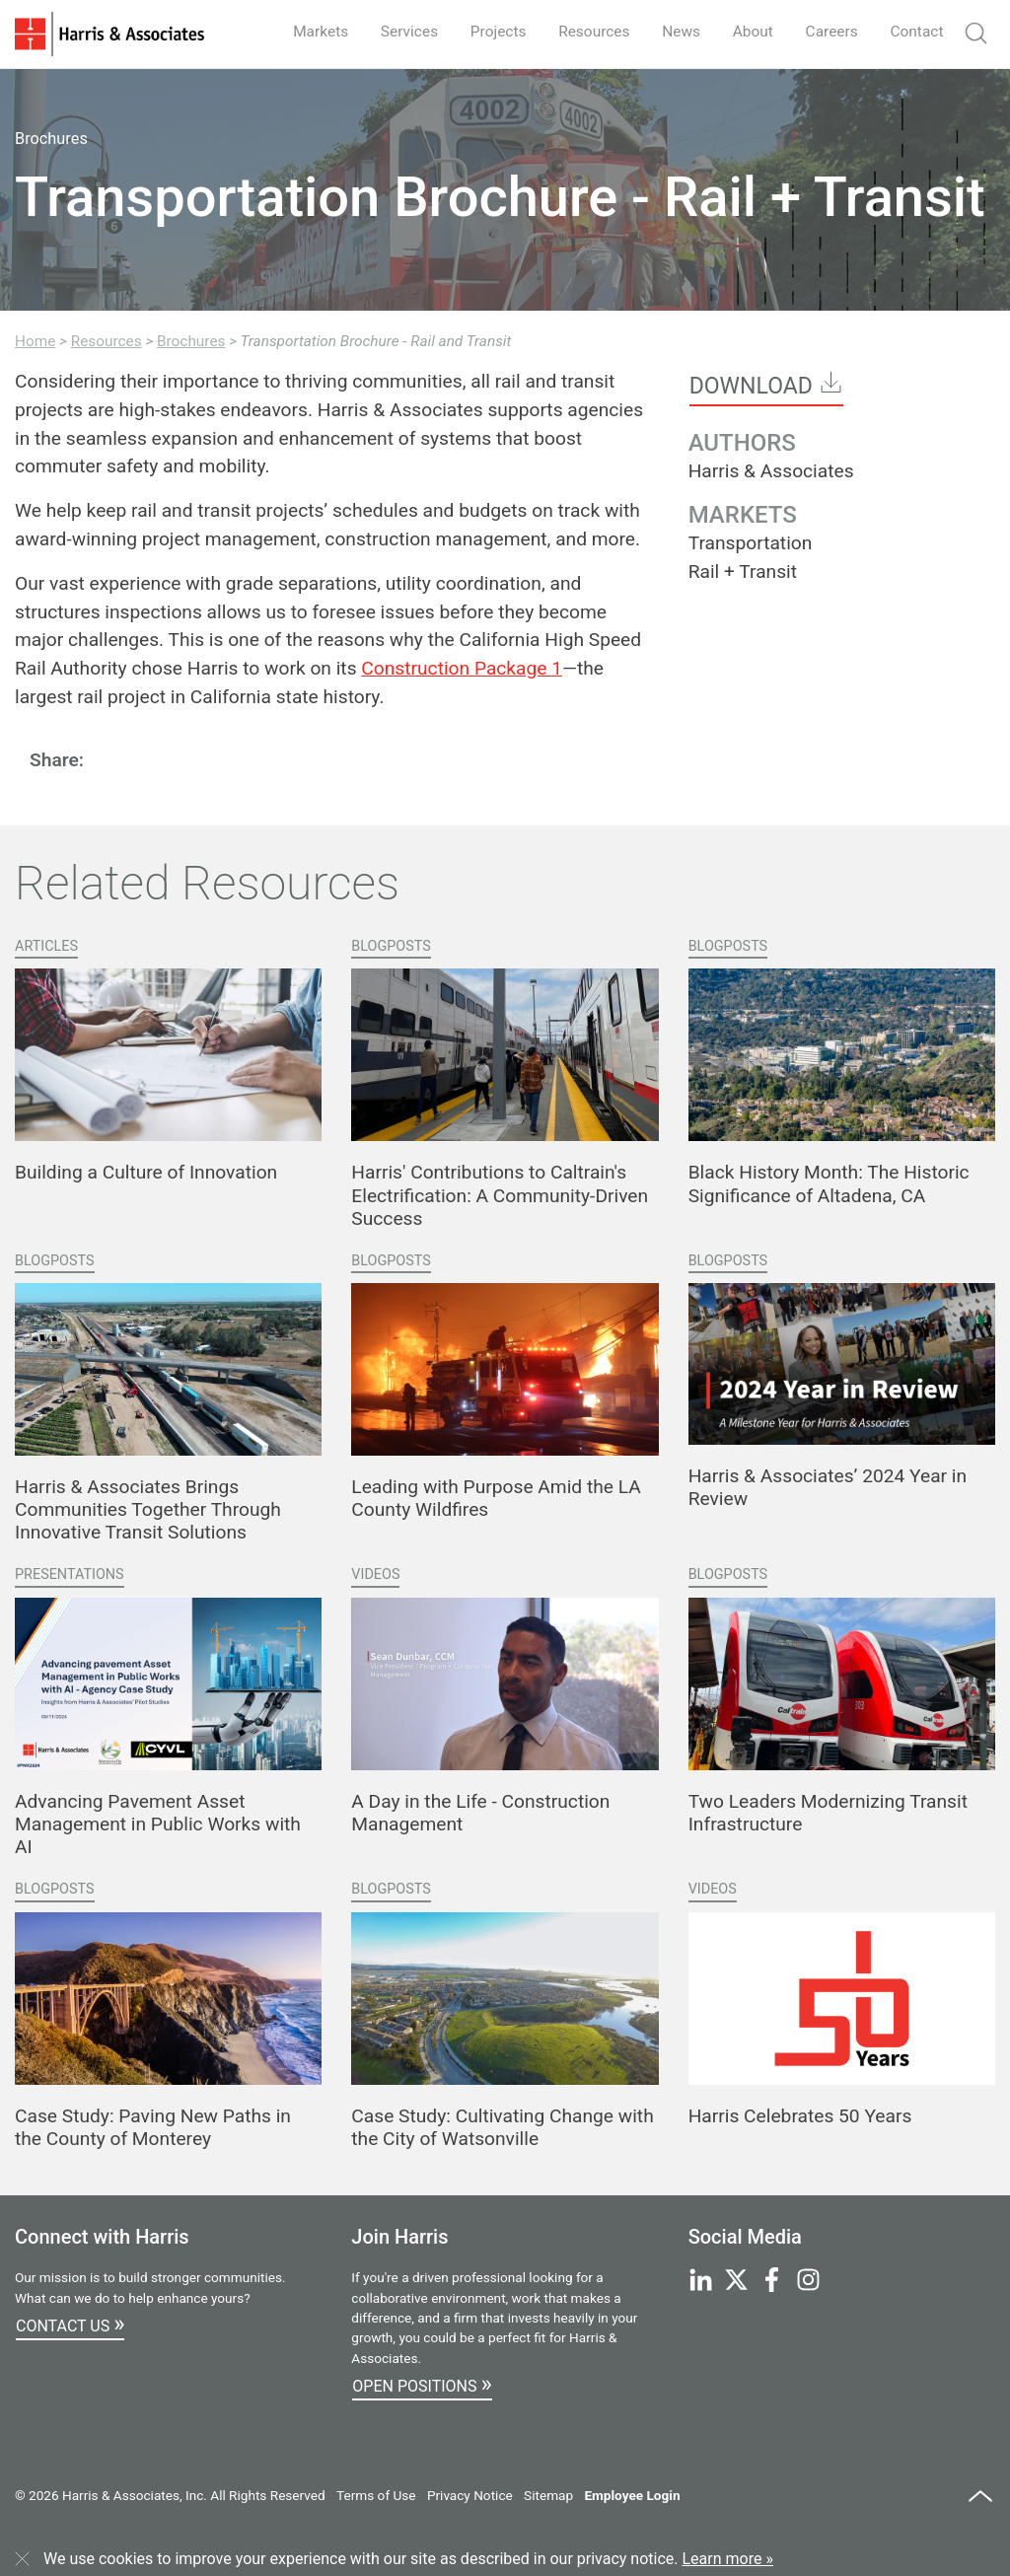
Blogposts (391, 946)
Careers (828, 31)
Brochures (191, 341)
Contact (915, 31)
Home (35, 341)
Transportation (750, 543)
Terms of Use (375, 2495)
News (672, 31)
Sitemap (548, 2495)
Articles (46, 946)
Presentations (69, 1574)
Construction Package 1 (461, 668)
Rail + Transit (742, 571)
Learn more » (728, 2558)
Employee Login (632, 2495)
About (747, 31)
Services (392, 31)
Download (766, 384)
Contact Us (70, 2323)
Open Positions (421, 2383)
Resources (583, 31)
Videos (375, 1574)
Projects (485, 31)
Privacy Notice (470, 2495)
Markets (301, 31)
